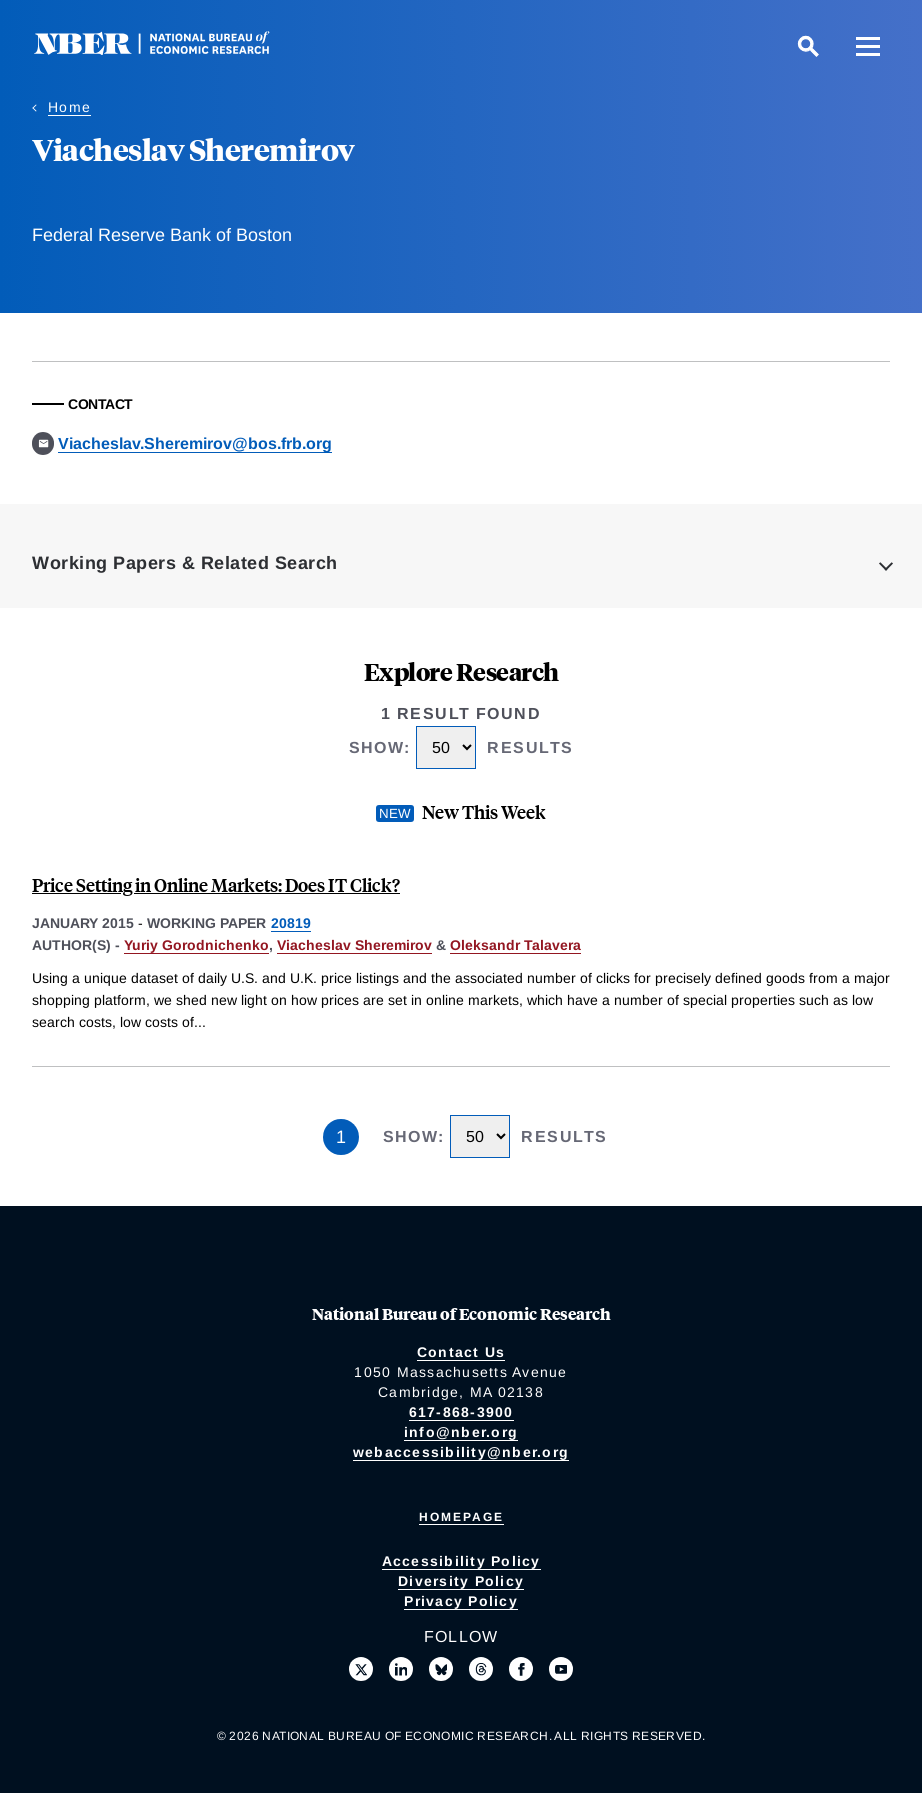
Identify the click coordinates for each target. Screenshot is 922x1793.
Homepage (461, 1517)
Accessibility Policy (461, 1561)
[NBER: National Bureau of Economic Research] (168, 49)
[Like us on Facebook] (521, 1669)
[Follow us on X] (361, 1669)
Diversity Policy (461, 1581)
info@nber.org (461, 1432)
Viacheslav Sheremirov (354, 945)
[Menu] (868, 46)
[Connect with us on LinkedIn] (401, 1669)
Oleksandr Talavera (515, 945)
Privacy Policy (461, 1601)
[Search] (808, 46)
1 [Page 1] (341, 1137)
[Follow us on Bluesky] (441, 1669)
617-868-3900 (461, 1412)
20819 (291, 923)
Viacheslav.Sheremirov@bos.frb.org (195, 443)
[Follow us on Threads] (481, 1669)
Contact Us (461, 1352)
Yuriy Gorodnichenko (196, 945)
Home (69, 107)
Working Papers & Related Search (185, 563)
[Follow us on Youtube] (561, 1669)
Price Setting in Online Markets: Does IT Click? (216, 884)
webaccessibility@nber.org (461, 1452)
